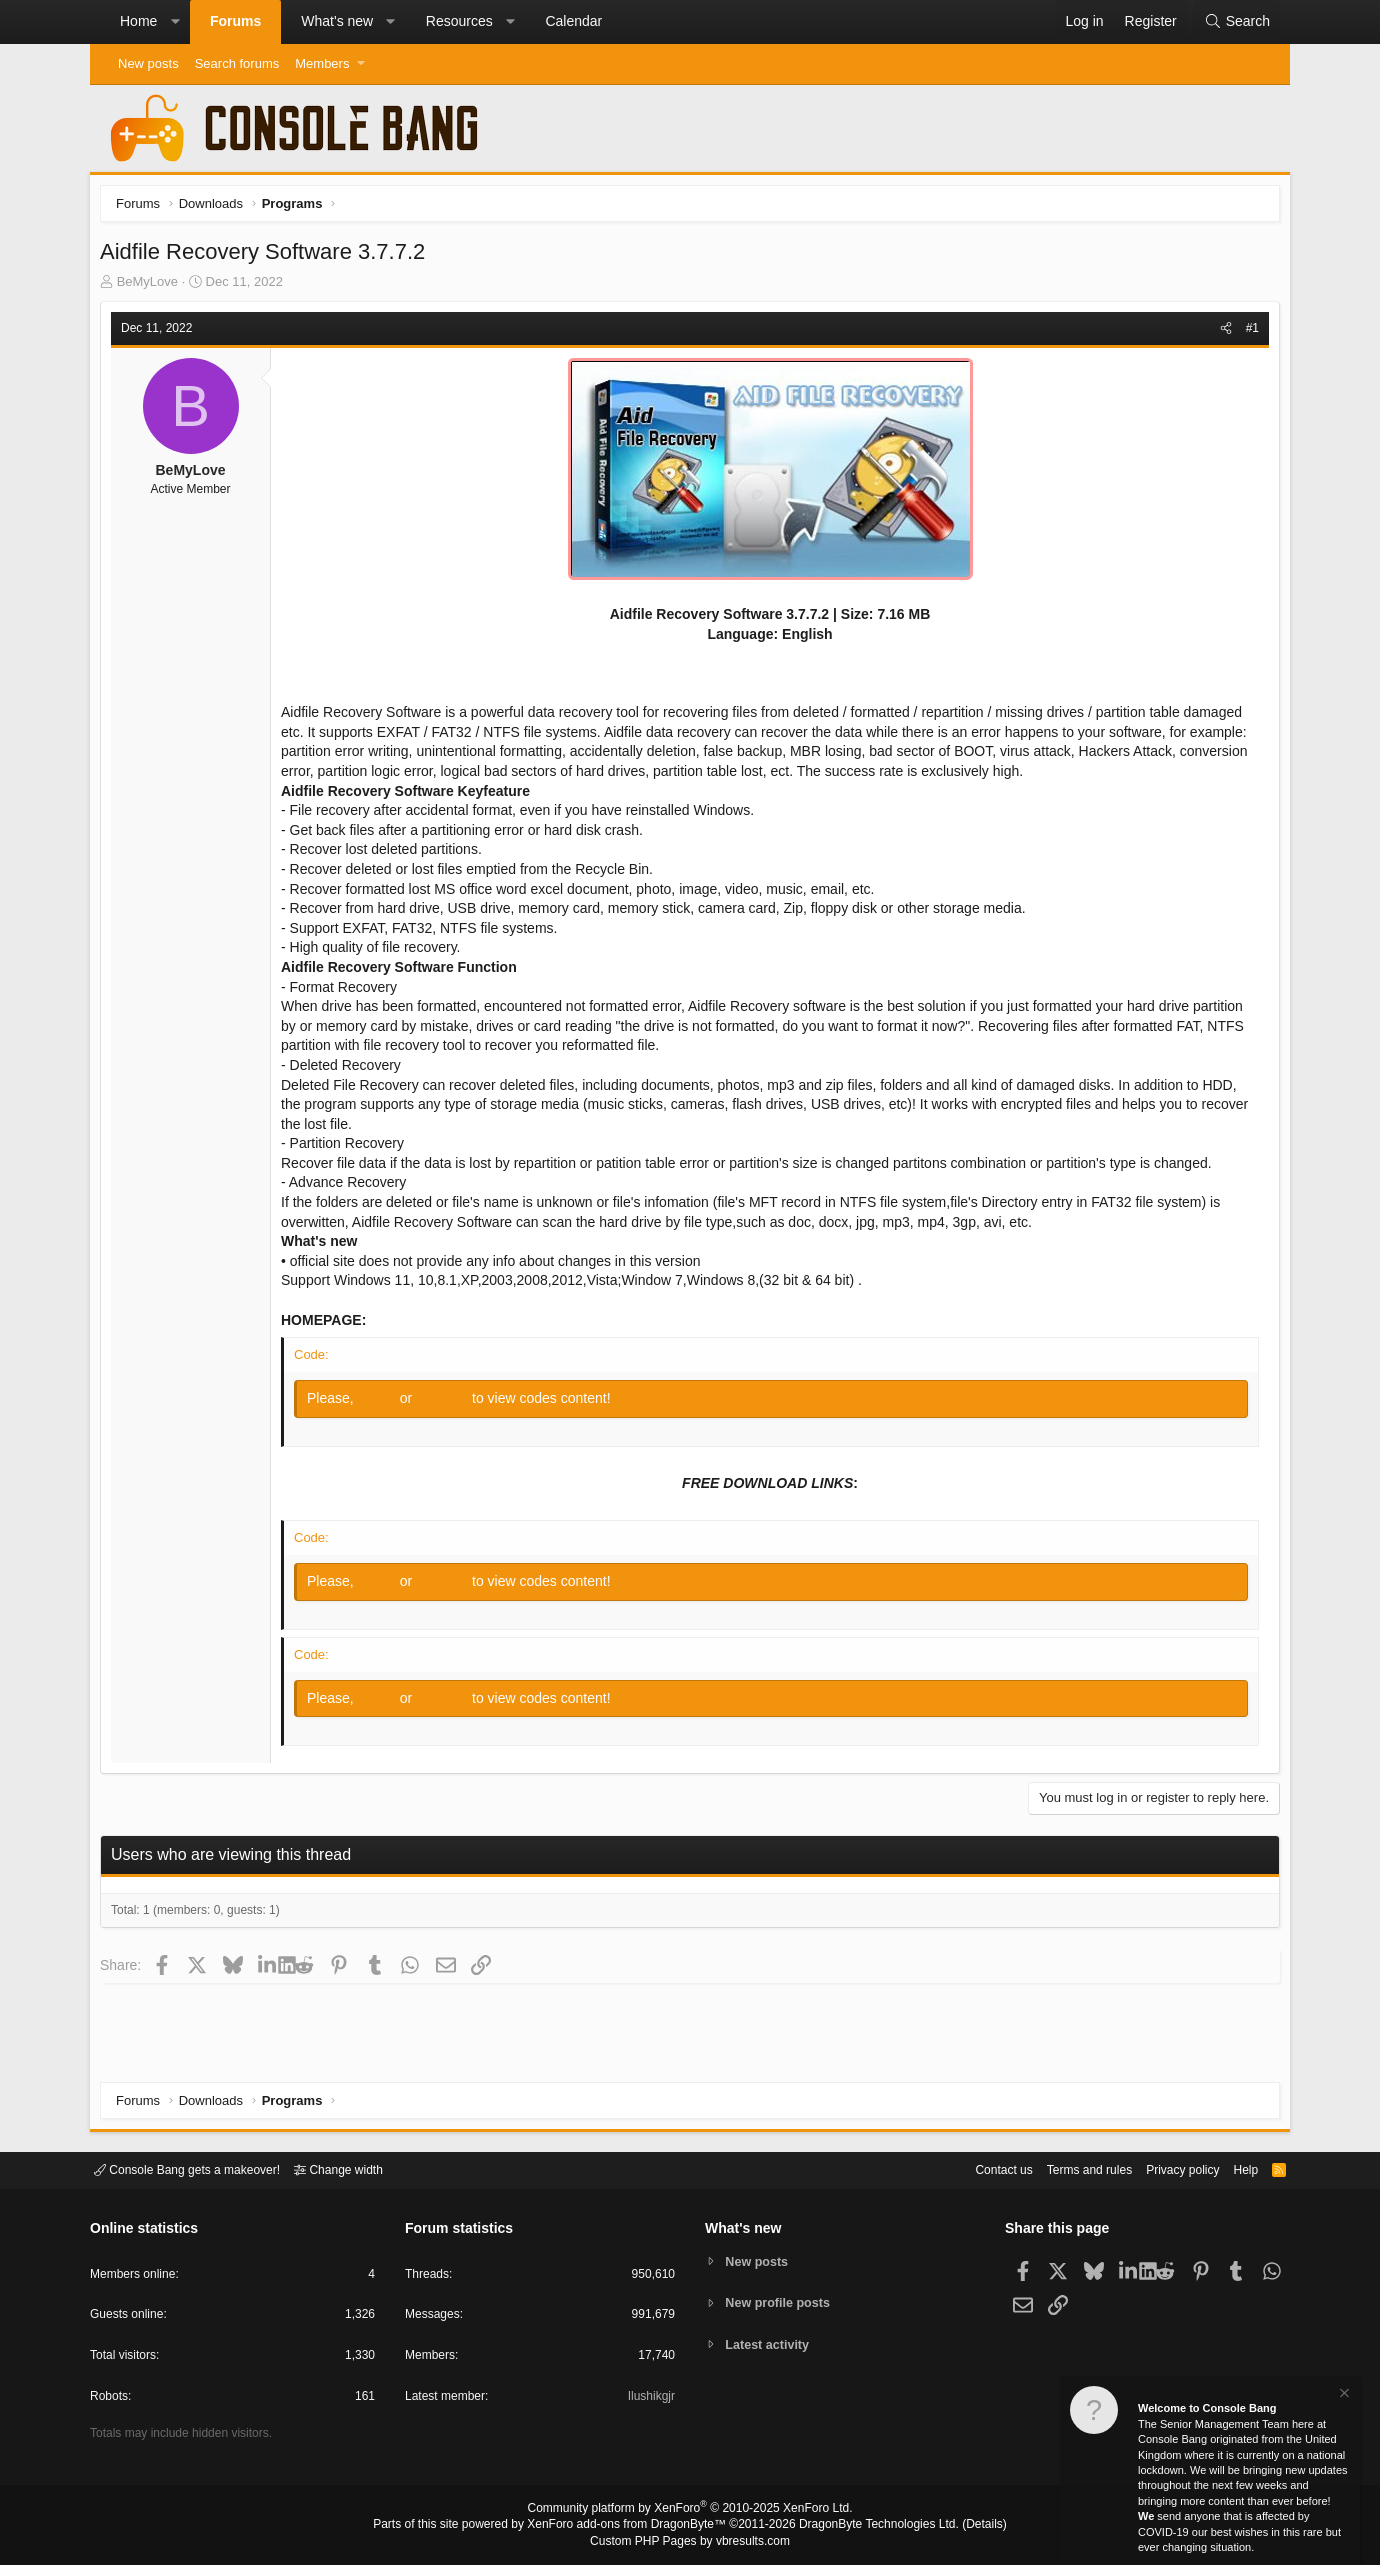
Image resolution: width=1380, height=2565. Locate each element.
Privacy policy (1165, 2168)
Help (1233, 2168)
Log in (384, 1403)
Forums (235, 21)
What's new (337, 21)
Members (322, 63)
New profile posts (781, 2302)
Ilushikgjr (649, 2399)
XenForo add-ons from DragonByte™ (632, 2526)
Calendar (573, 21)
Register (449, 1403)
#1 (1247, 333)
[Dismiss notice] (1343, 2395)
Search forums (237, 63)
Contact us (973, 2168)
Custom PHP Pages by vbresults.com (689, 2542)
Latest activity (770, 2345)
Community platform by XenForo (690, 2511)
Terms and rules (1065, 2168)
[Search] (1237, 22)
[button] (175, 22)
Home (138, 21)
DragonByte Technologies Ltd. (863, 2526)
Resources (459, 21)
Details (960, 2526)
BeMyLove (152, 286)
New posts (148, 63)
